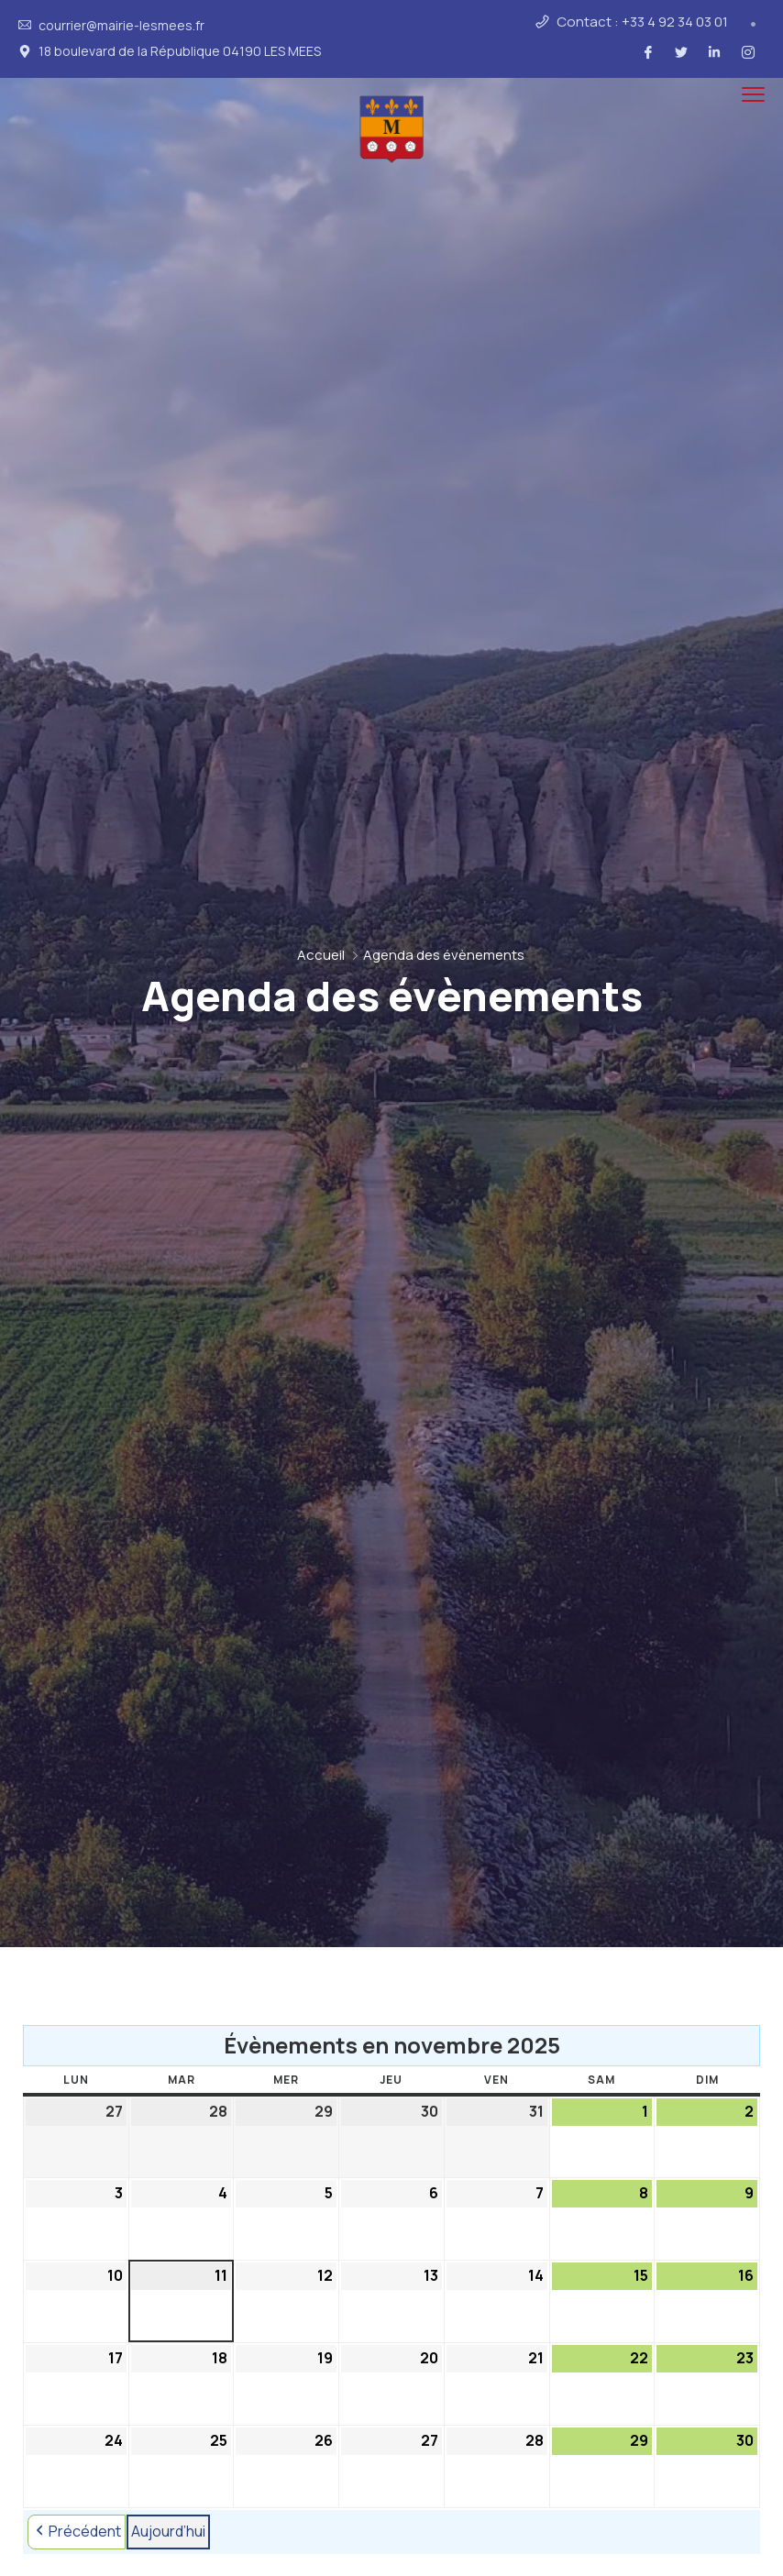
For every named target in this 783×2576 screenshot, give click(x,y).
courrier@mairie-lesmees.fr (121, 25)
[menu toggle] (753, 94)
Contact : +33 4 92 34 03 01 (642, 22)
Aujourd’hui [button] (168, 2531)
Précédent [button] (76, 2532)
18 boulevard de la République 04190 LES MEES (180, 51)
